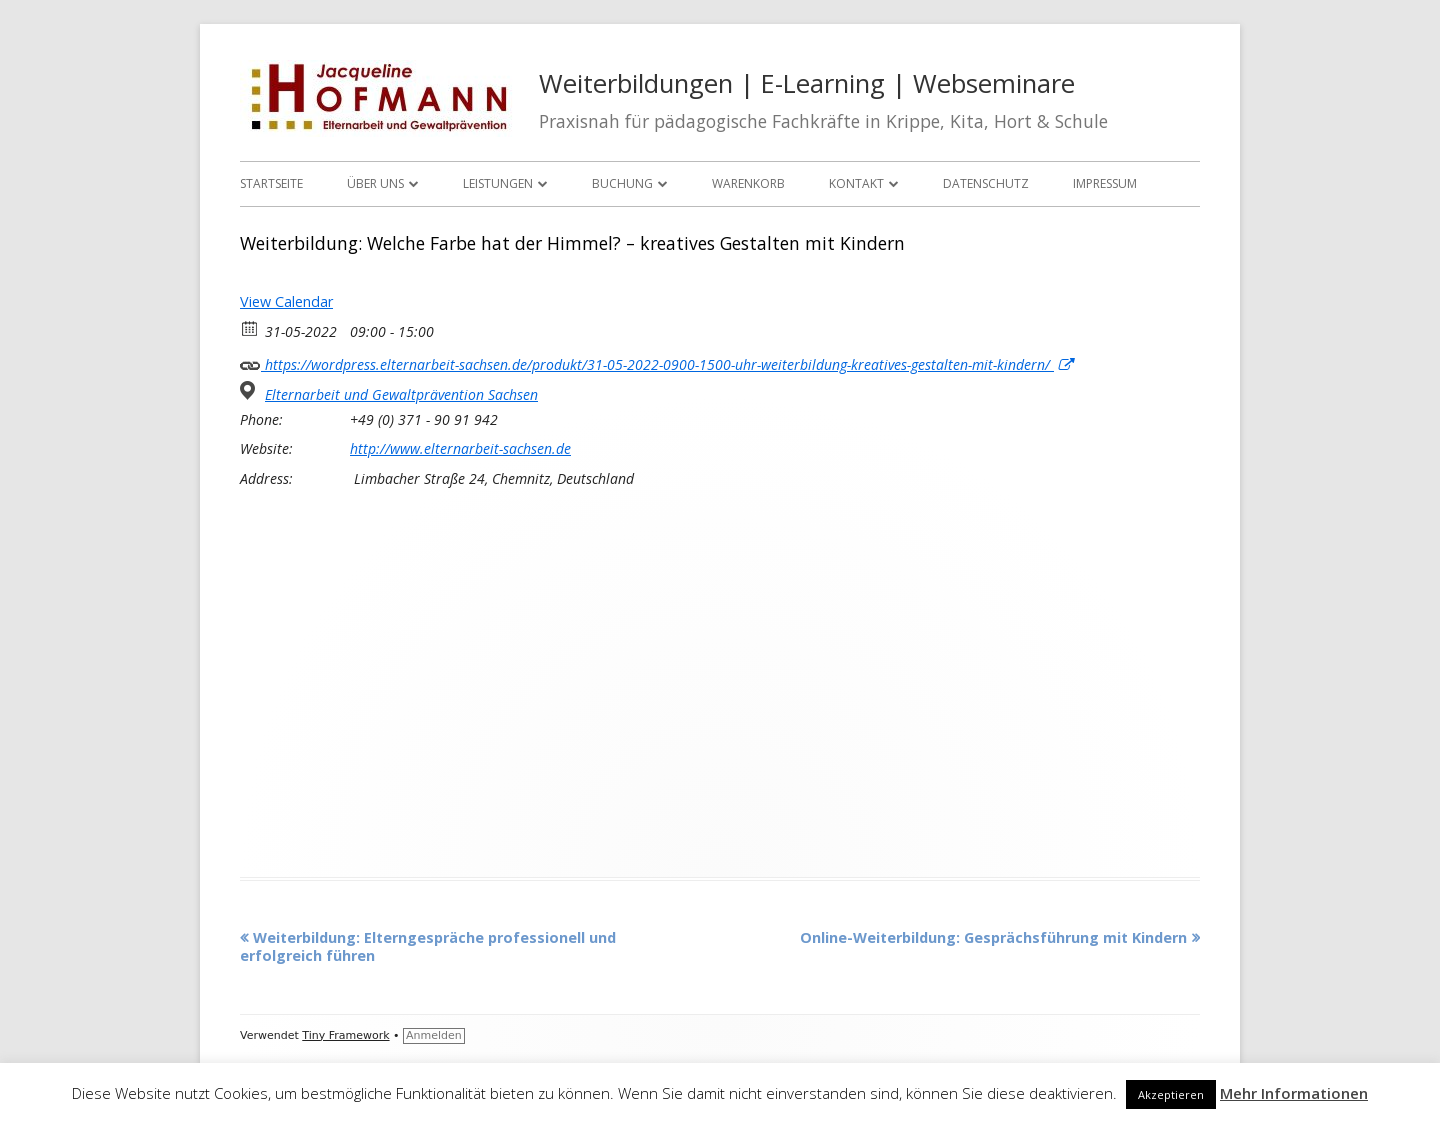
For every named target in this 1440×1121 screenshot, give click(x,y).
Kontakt (856, 183)
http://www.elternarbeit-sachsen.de (460, 449)
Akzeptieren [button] (1171, 1094)
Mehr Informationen (1294, 1093)
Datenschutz (986, 183)
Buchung (622, 183)
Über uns (375, 183)
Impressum (1105, 183)
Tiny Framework (345, 1035)
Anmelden (434, 1035)
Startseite (271, 183)
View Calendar (286, 301)
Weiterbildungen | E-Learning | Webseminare (807, 83)
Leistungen (498, 183)
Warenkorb (748, 183)
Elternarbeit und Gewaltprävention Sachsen (401, 395)
